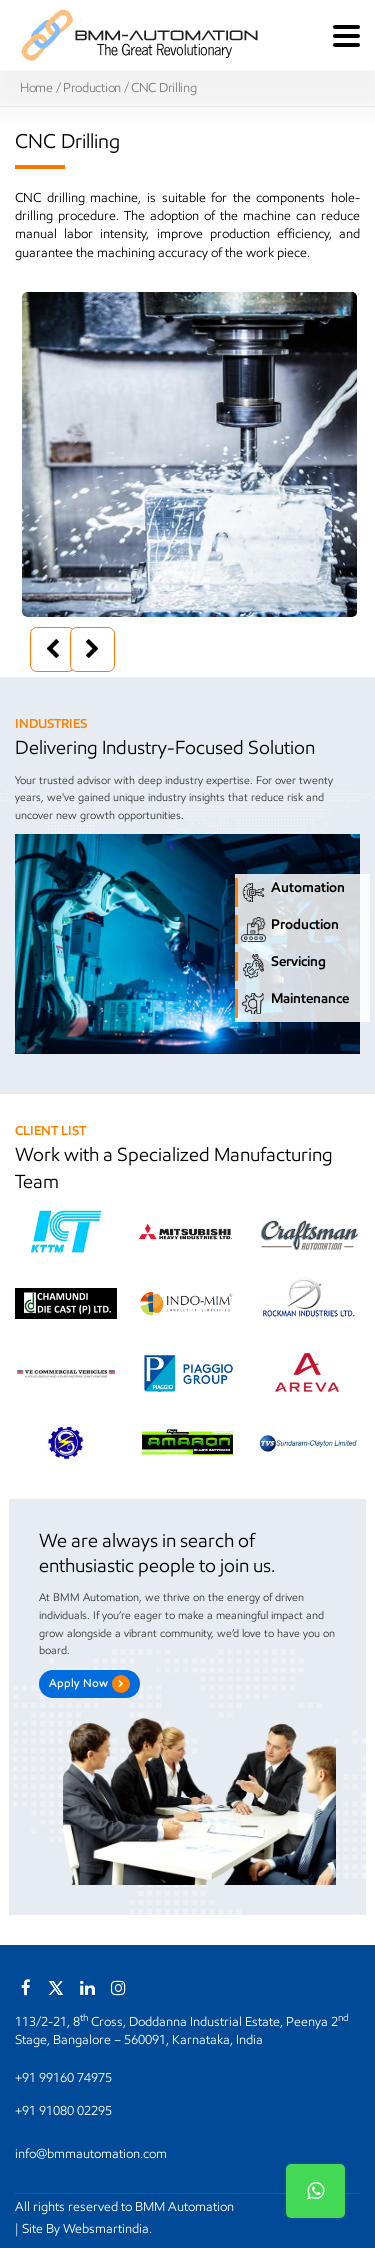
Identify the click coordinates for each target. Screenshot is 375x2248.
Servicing (283, 966)
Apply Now (89, 1684)
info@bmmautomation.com (91, 2153)
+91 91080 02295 (63, 2110)
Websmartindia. (107, 2228)
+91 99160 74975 (63, 2077)
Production (92, 87)
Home (36, 87)
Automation (293, 892)
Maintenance (295, 1003)
